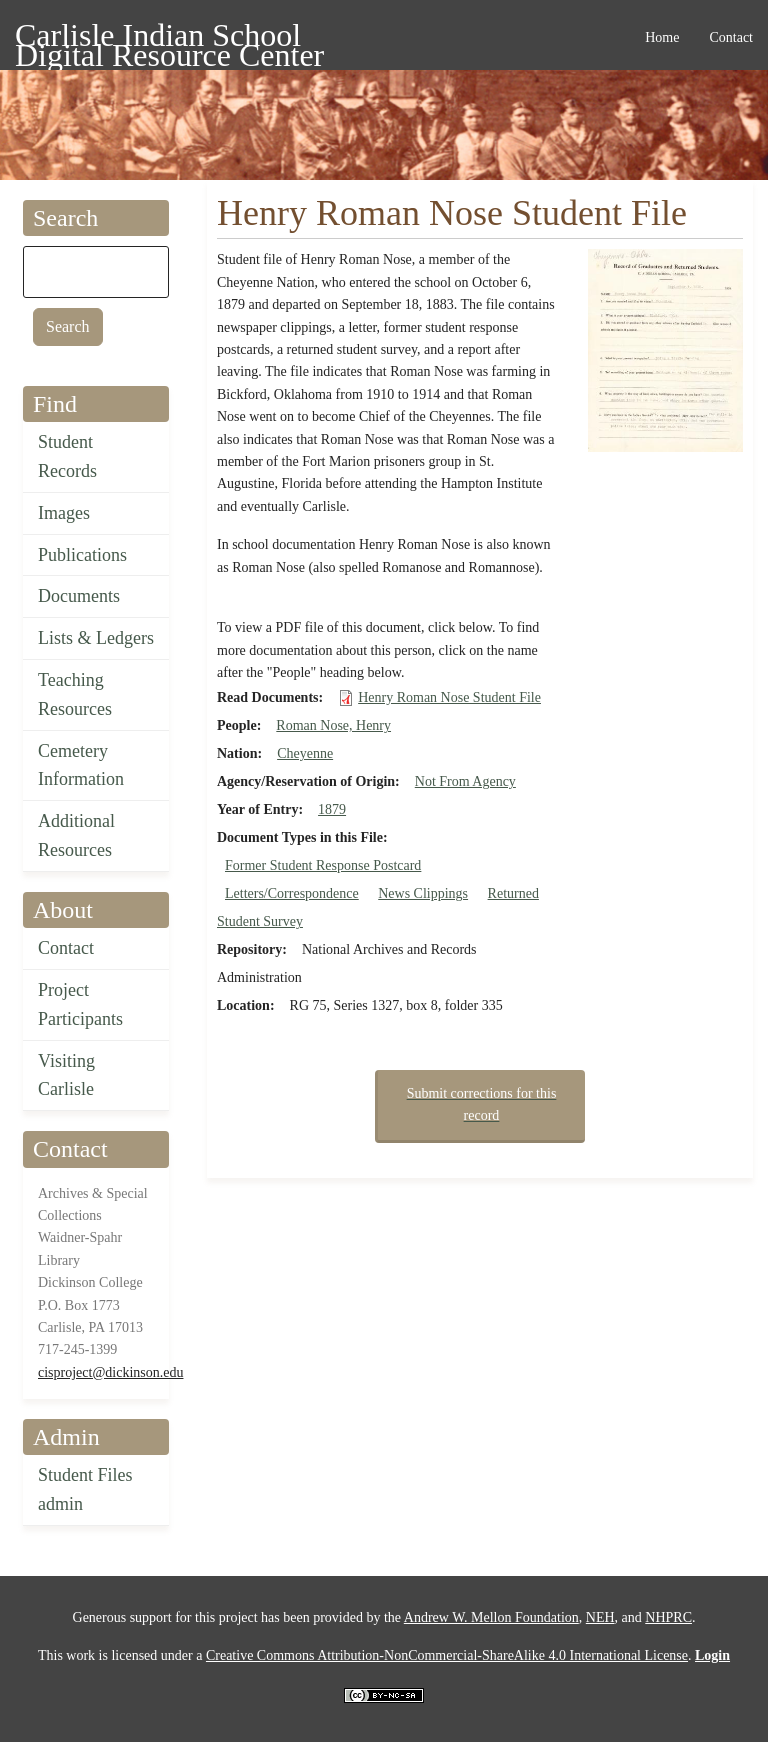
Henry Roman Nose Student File (449, 697)
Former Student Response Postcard (323, 865)
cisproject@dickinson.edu (110, 1372)
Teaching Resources (75, 694)
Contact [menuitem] (731, 37)
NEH (600, 1617)
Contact (66, 948)
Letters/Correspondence (292, 893)
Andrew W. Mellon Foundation (491, 1617)
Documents (79, 596)
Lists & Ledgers (96, 638)
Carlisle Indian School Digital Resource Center (169, 38)
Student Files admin (85, 1489)
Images (64, 513)
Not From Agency (465, 781)
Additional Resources (76, 835)
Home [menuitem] (662, 37)
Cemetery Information (81, 765)
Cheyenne (305, 753)
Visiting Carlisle (66, 1075)
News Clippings (423, 893)
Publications (82, 555)
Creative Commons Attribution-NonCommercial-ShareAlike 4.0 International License (447, 1655)
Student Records (67, 456)
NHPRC (668, 1617)
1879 (332, 809)
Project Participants (80, 1004)
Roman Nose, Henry (333, 725)
